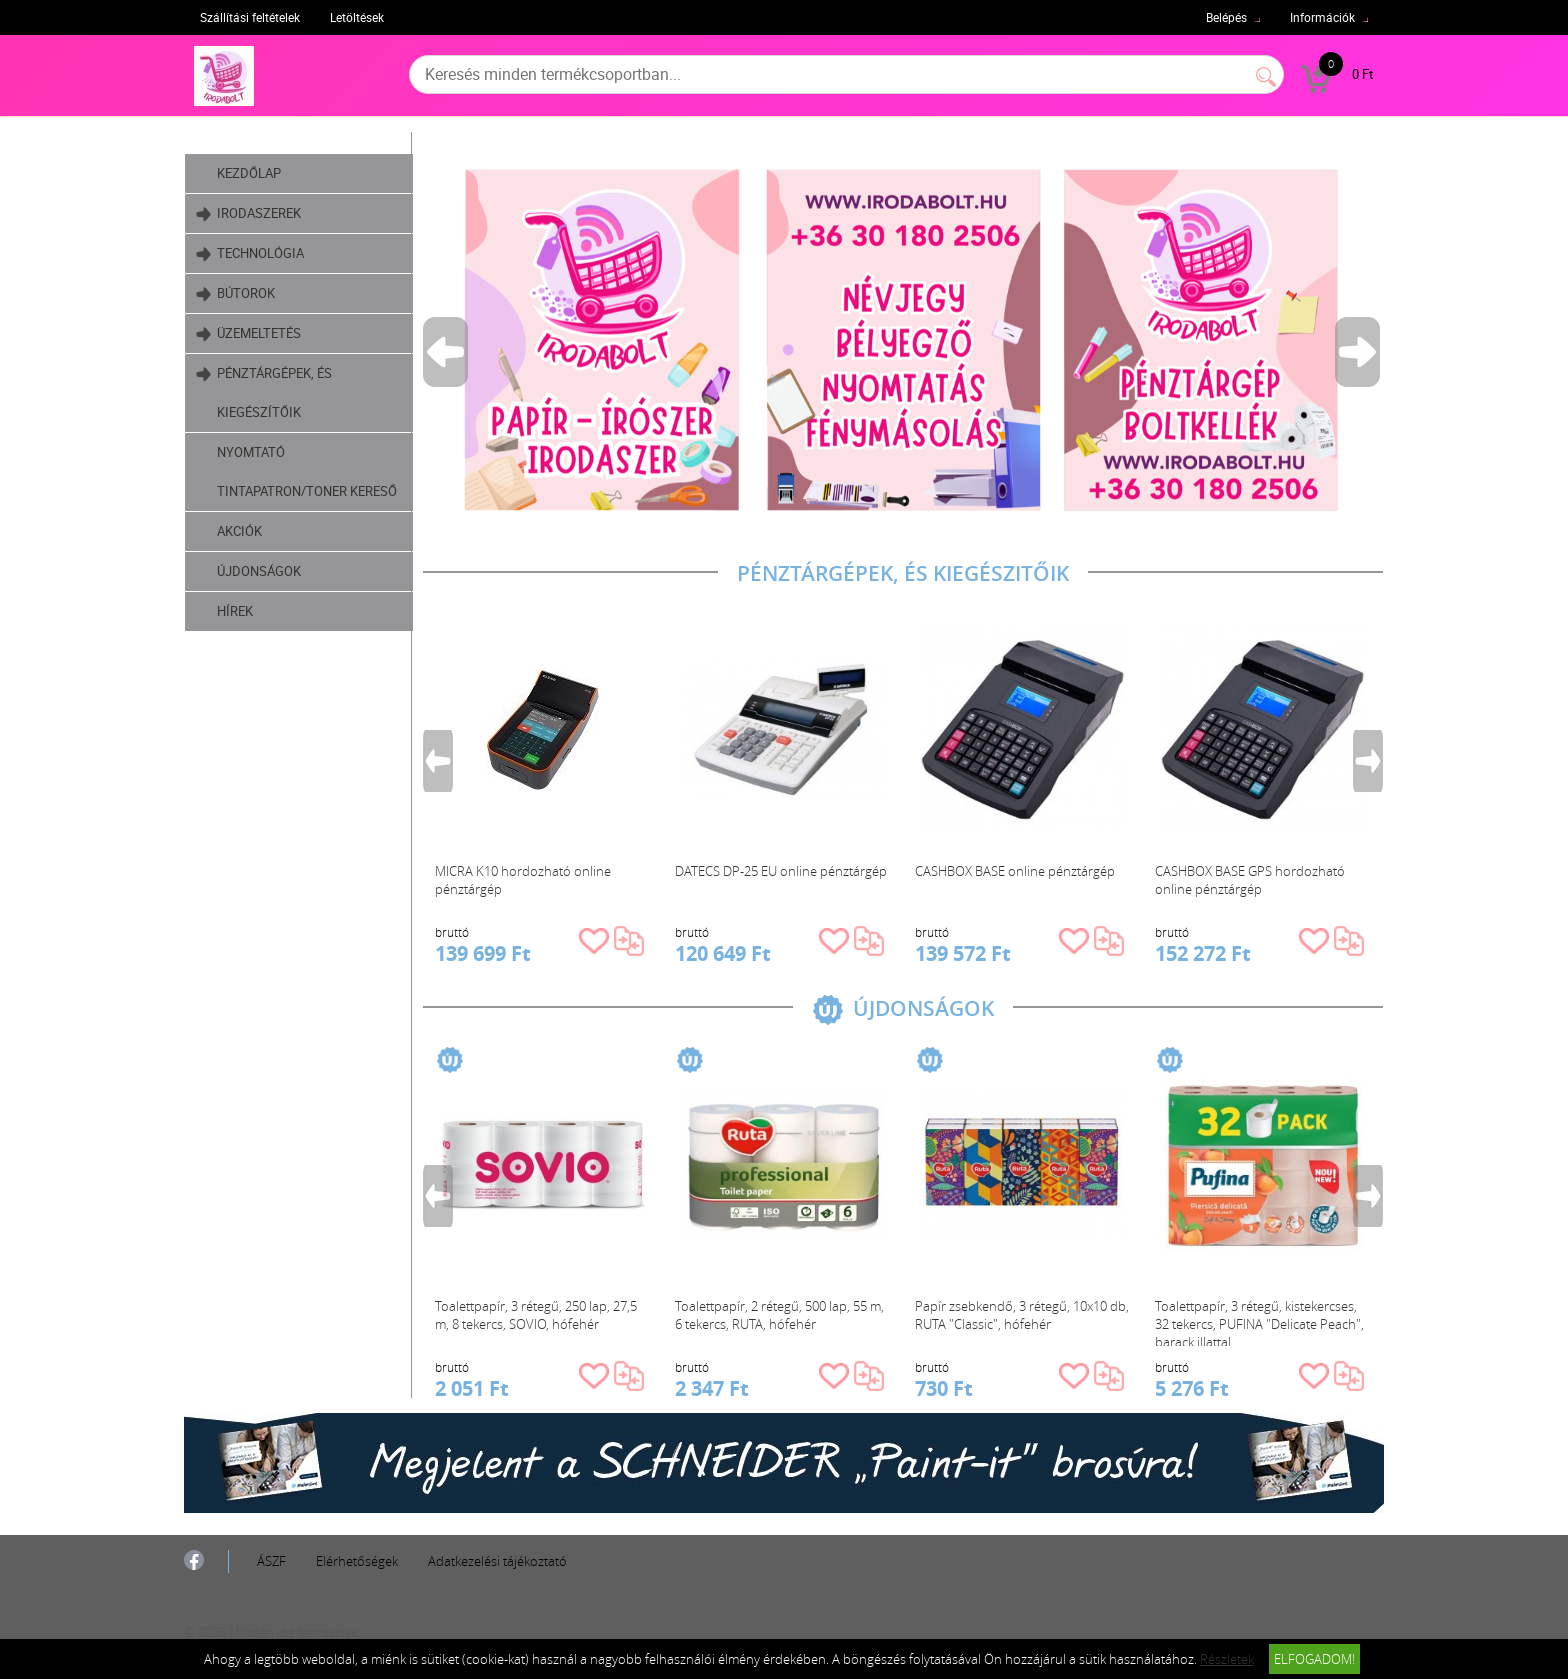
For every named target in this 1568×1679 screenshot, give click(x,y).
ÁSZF (271, 1561)
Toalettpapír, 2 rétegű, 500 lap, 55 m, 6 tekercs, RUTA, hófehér (779, 1315)
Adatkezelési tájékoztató (497, 1561)
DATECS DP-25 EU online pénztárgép (781, 871)
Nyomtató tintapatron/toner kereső (307, 471)
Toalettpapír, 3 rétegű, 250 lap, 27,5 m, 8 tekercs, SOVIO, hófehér (536, 1315)
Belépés (1226, 17)
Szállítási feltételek (250, 17)
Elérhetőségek (357, 1561)
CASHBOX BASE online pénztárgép (1015, 871)
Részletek (1227, 1659)
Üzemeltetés (248, 333)
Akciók (239, 531)
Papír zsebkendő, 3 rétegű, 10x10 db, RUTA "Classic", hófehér (1022, 1315)
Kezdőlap (249, 173)
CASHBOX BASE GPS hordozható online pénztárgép (1250, 880)
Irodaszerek (248, 213)
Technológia (250, 253)
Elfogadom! (1314, 1659)
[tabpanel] (903, 339)
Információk (1322, 17)
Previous (447, 352)
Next (1359, 352)
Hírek (235, 611)
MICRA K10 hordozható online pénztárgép (523, 880)
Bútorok (235, 293)
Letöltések (357, 17)
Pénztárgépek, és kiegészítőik (264, 387)
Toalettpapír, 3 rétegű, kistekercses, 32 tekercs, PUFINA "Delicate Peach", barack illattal (1259, 1321)
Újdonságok (259, 571)
